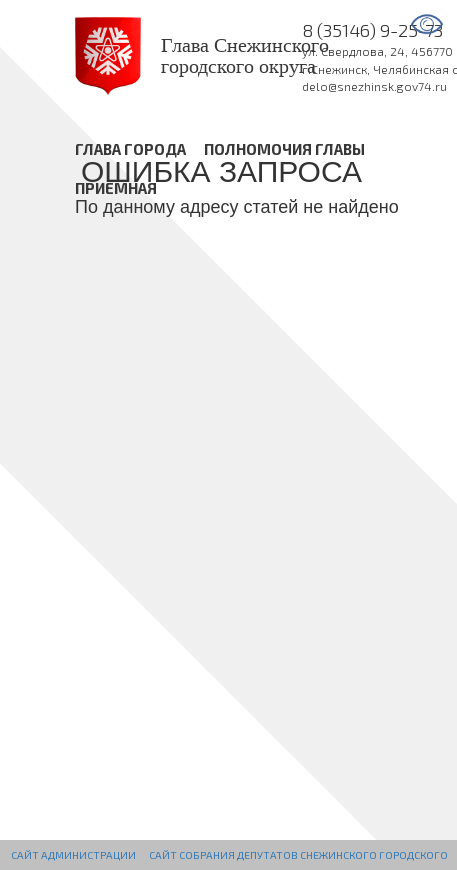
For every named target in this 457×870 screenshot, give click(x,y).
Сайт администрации (73, 855)
